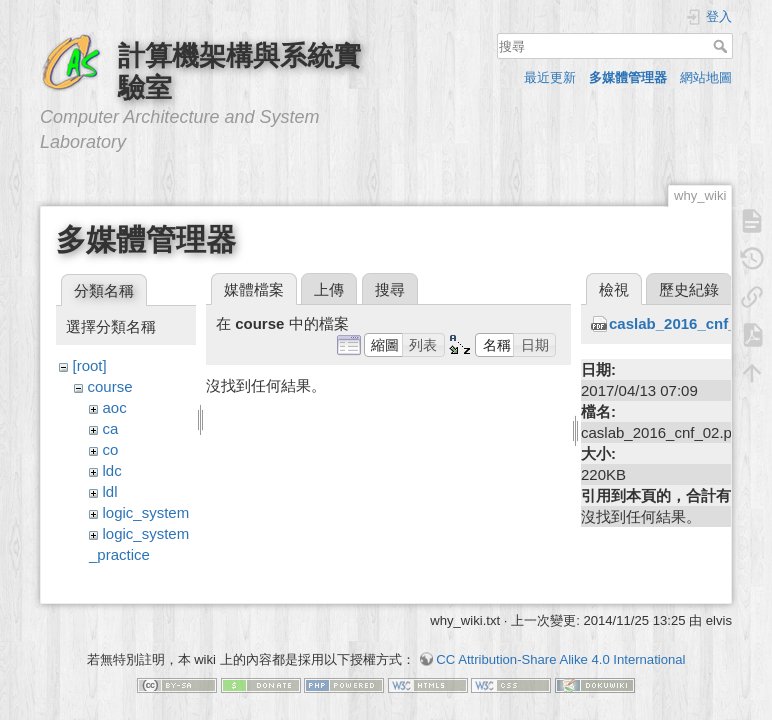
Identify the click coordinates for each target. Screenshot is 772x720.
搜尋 (722, 46)
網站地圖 (706, 77)
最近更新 (550, 77)
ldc (112, 470)
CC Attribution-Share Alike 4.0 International (560, 649)
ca (111, 428)
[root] (90, 365)
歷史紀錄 (689, 289)
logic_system (146, 512)
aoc (115, 407)
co (111, 449)
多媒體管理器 (628, 77)
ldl (110, 491)
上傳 (329, 289)
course (110, 386)
